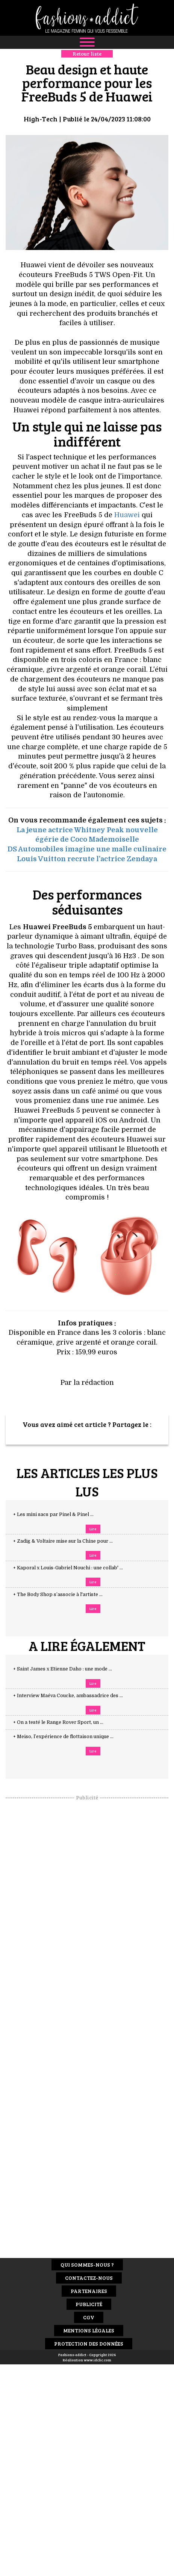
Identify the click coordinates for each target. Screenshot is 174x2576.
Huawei (127, 515)
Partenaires (89, 2290)
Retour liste (87, 53)
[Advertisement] (87, 1914)
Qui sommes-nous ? (87, 2264)
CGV (88, 2317)
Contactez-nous (89, 2277)
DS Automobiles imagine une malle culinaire (87, 849)
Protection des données (88, 2343)
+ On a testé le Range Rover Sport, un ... (65, 1722)
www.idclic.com (97, 2359)
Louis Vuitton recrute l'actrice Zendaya (87, 859)
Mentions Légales (88, 2330)
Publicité (89, 2304)
